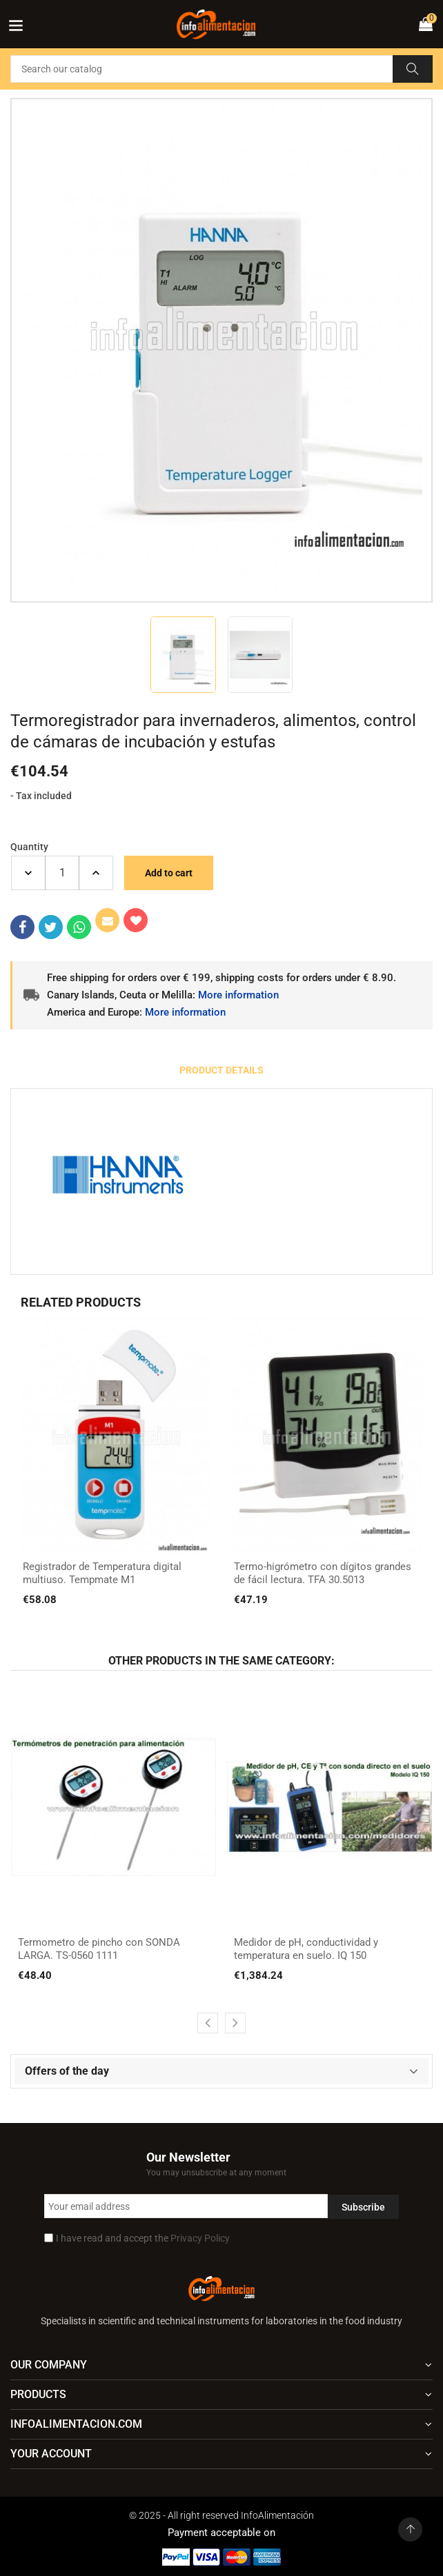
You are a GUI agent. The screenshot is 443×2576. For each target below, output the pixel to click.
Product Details (221, 1070)
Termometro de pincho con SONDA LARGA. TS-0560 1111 (99, 1949)
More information (238, 995)
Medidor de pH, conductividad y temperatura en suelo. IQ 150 (306, 1949)
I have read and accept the (143, 2238)
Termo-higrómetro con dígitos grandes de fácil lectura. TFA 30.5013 (322, 1573)
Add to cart (169, 872)
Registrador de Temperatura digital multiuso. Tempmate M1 (102, 1573)
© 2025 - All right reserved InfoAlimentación (221, 2515)
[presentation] (207, 2023)
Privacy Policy (200, 2238)
